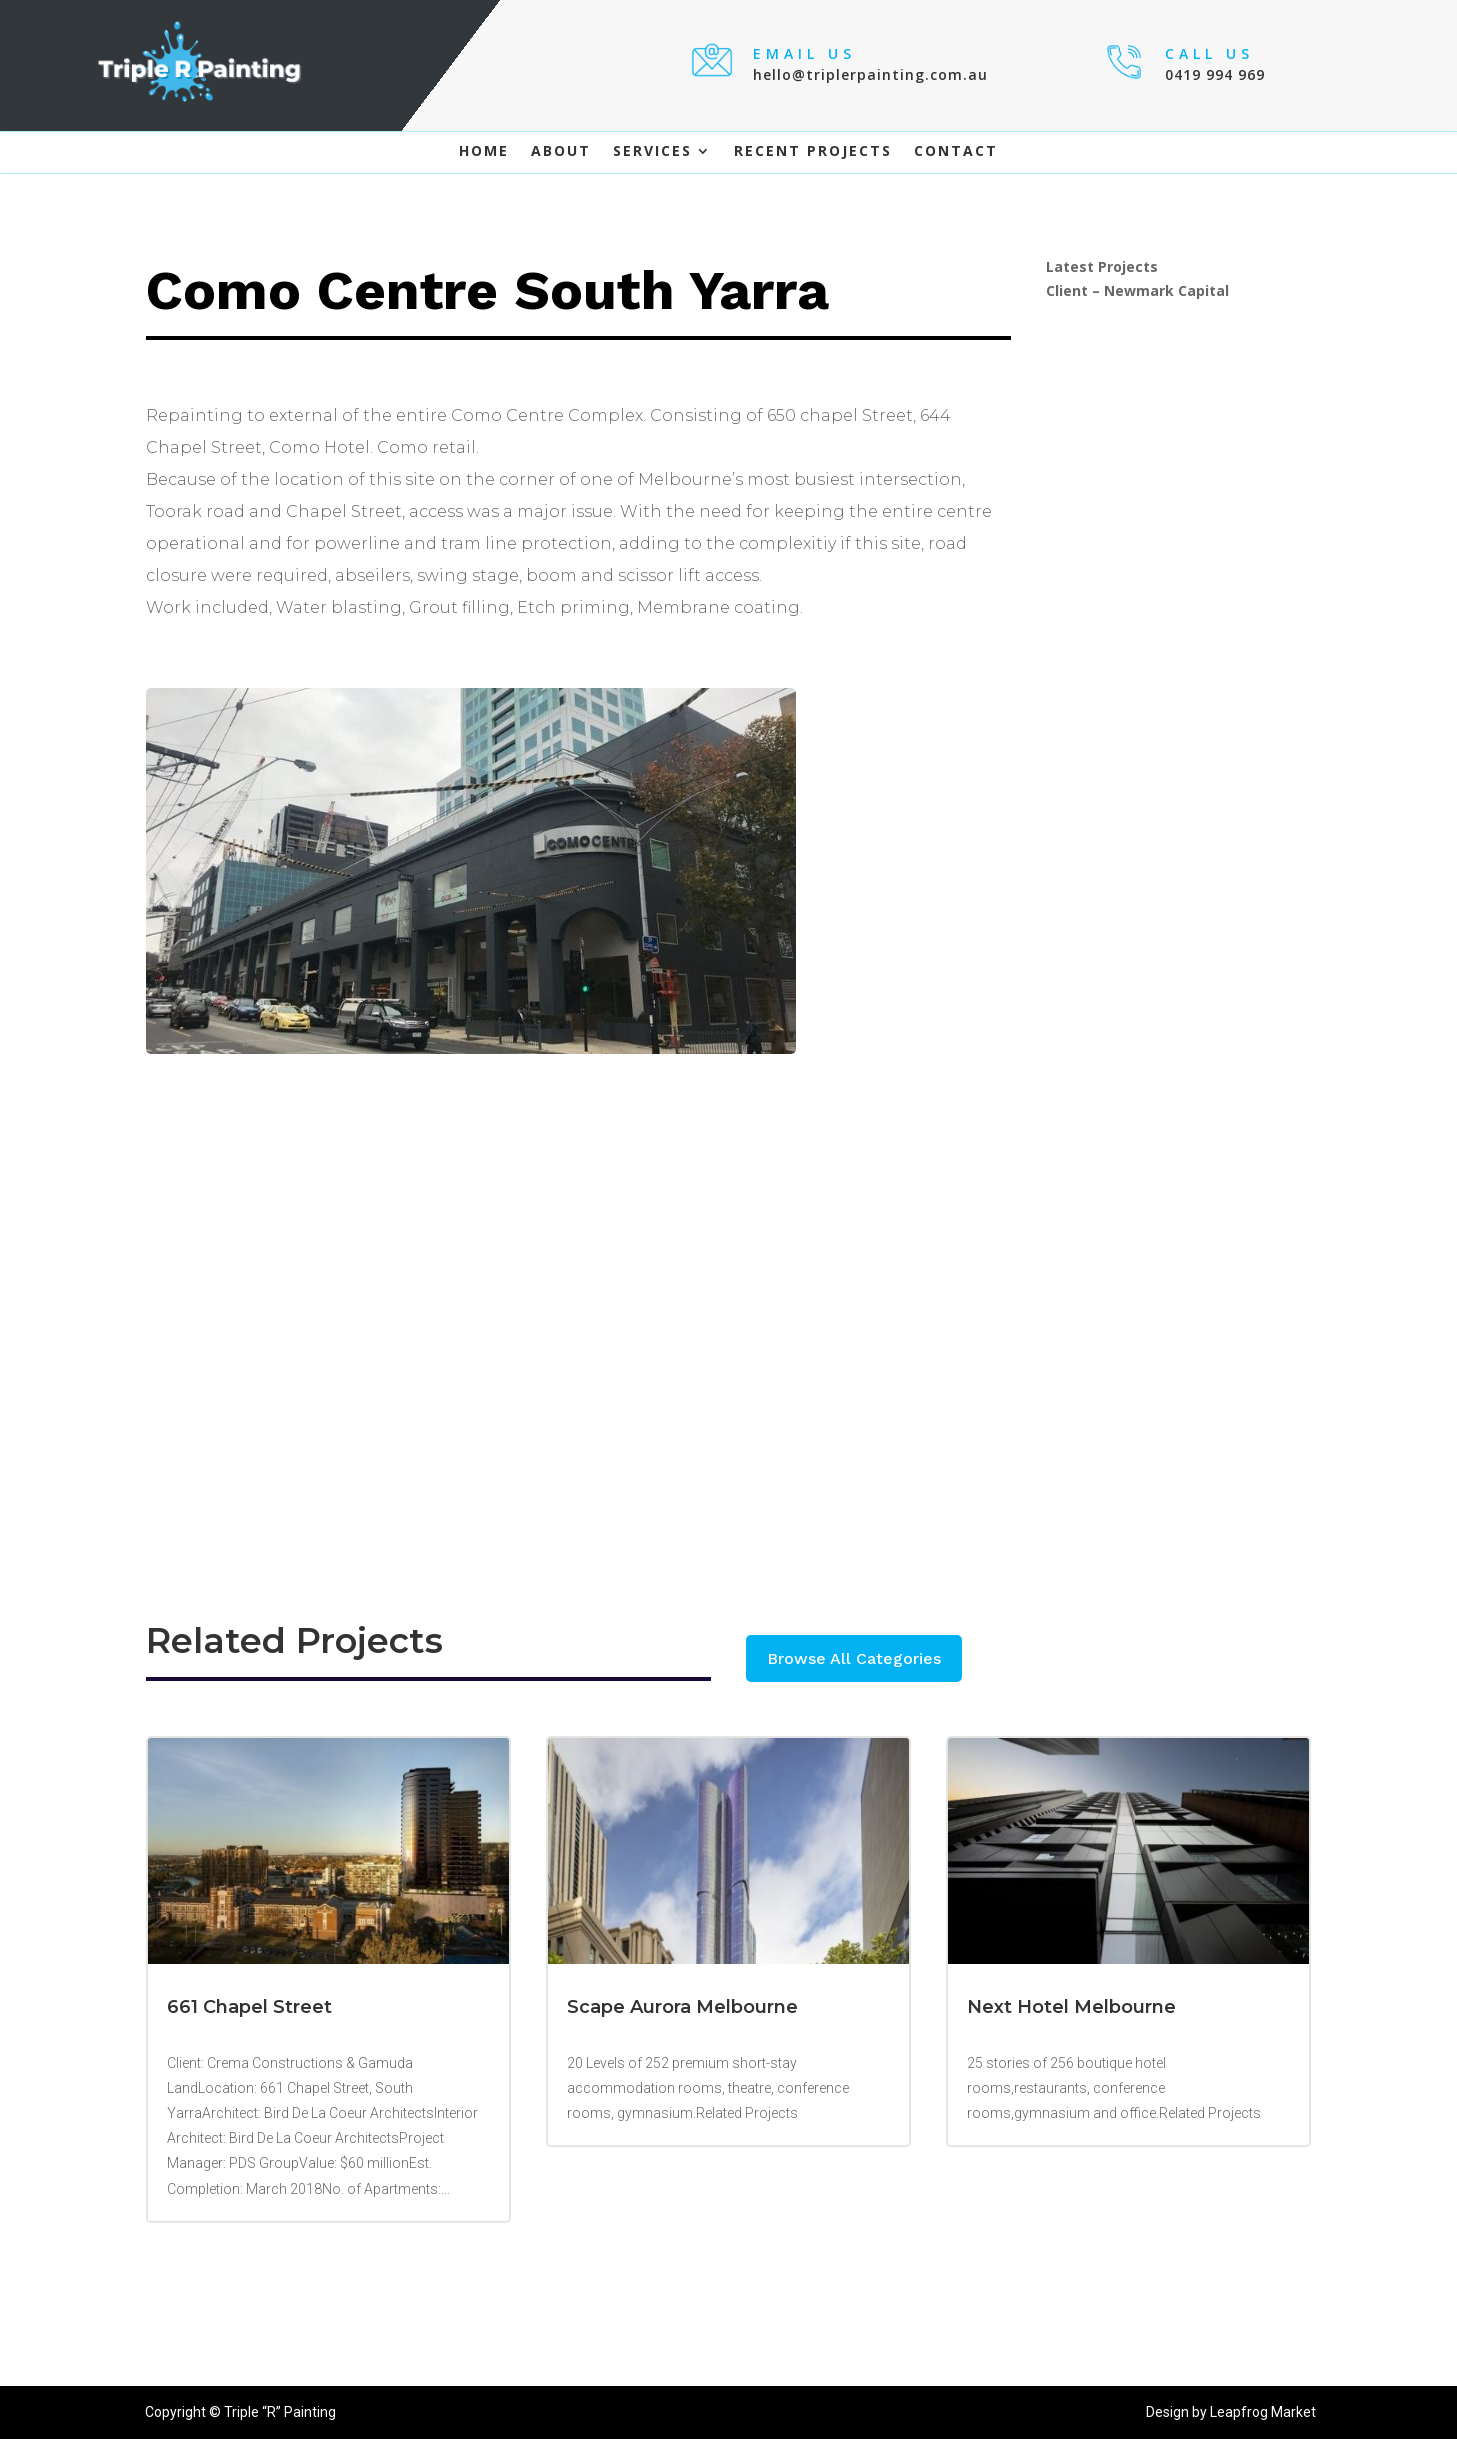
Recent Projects (813, 152)
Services (652, 152)
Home (484, 152)
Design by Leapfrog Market (1231, 2412)
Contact (956, 152)
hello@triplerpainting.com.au (870, 74)
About (561, 152)
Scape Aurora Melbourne (682, 2007)
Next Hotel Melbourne (1071, 2007)
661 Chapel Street (249, 2007)
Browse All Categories (854, 1658)
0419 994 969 (1215, 74)
